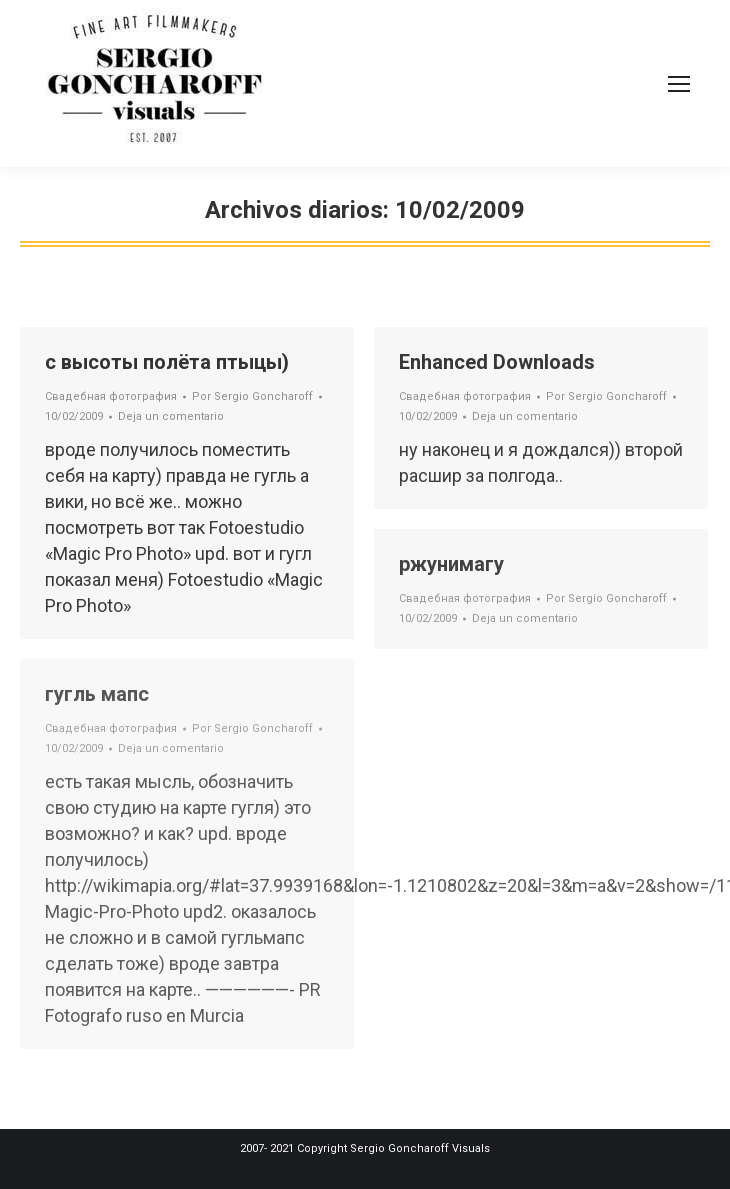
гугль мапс (97, 694)
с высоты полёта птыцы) (167, 362)
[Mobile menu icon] (679, 84)
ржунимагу (451, 564)
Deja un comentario (171, 416)
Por (252, 396)
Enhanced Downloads (497, 362)
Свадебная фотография (111, 396)
